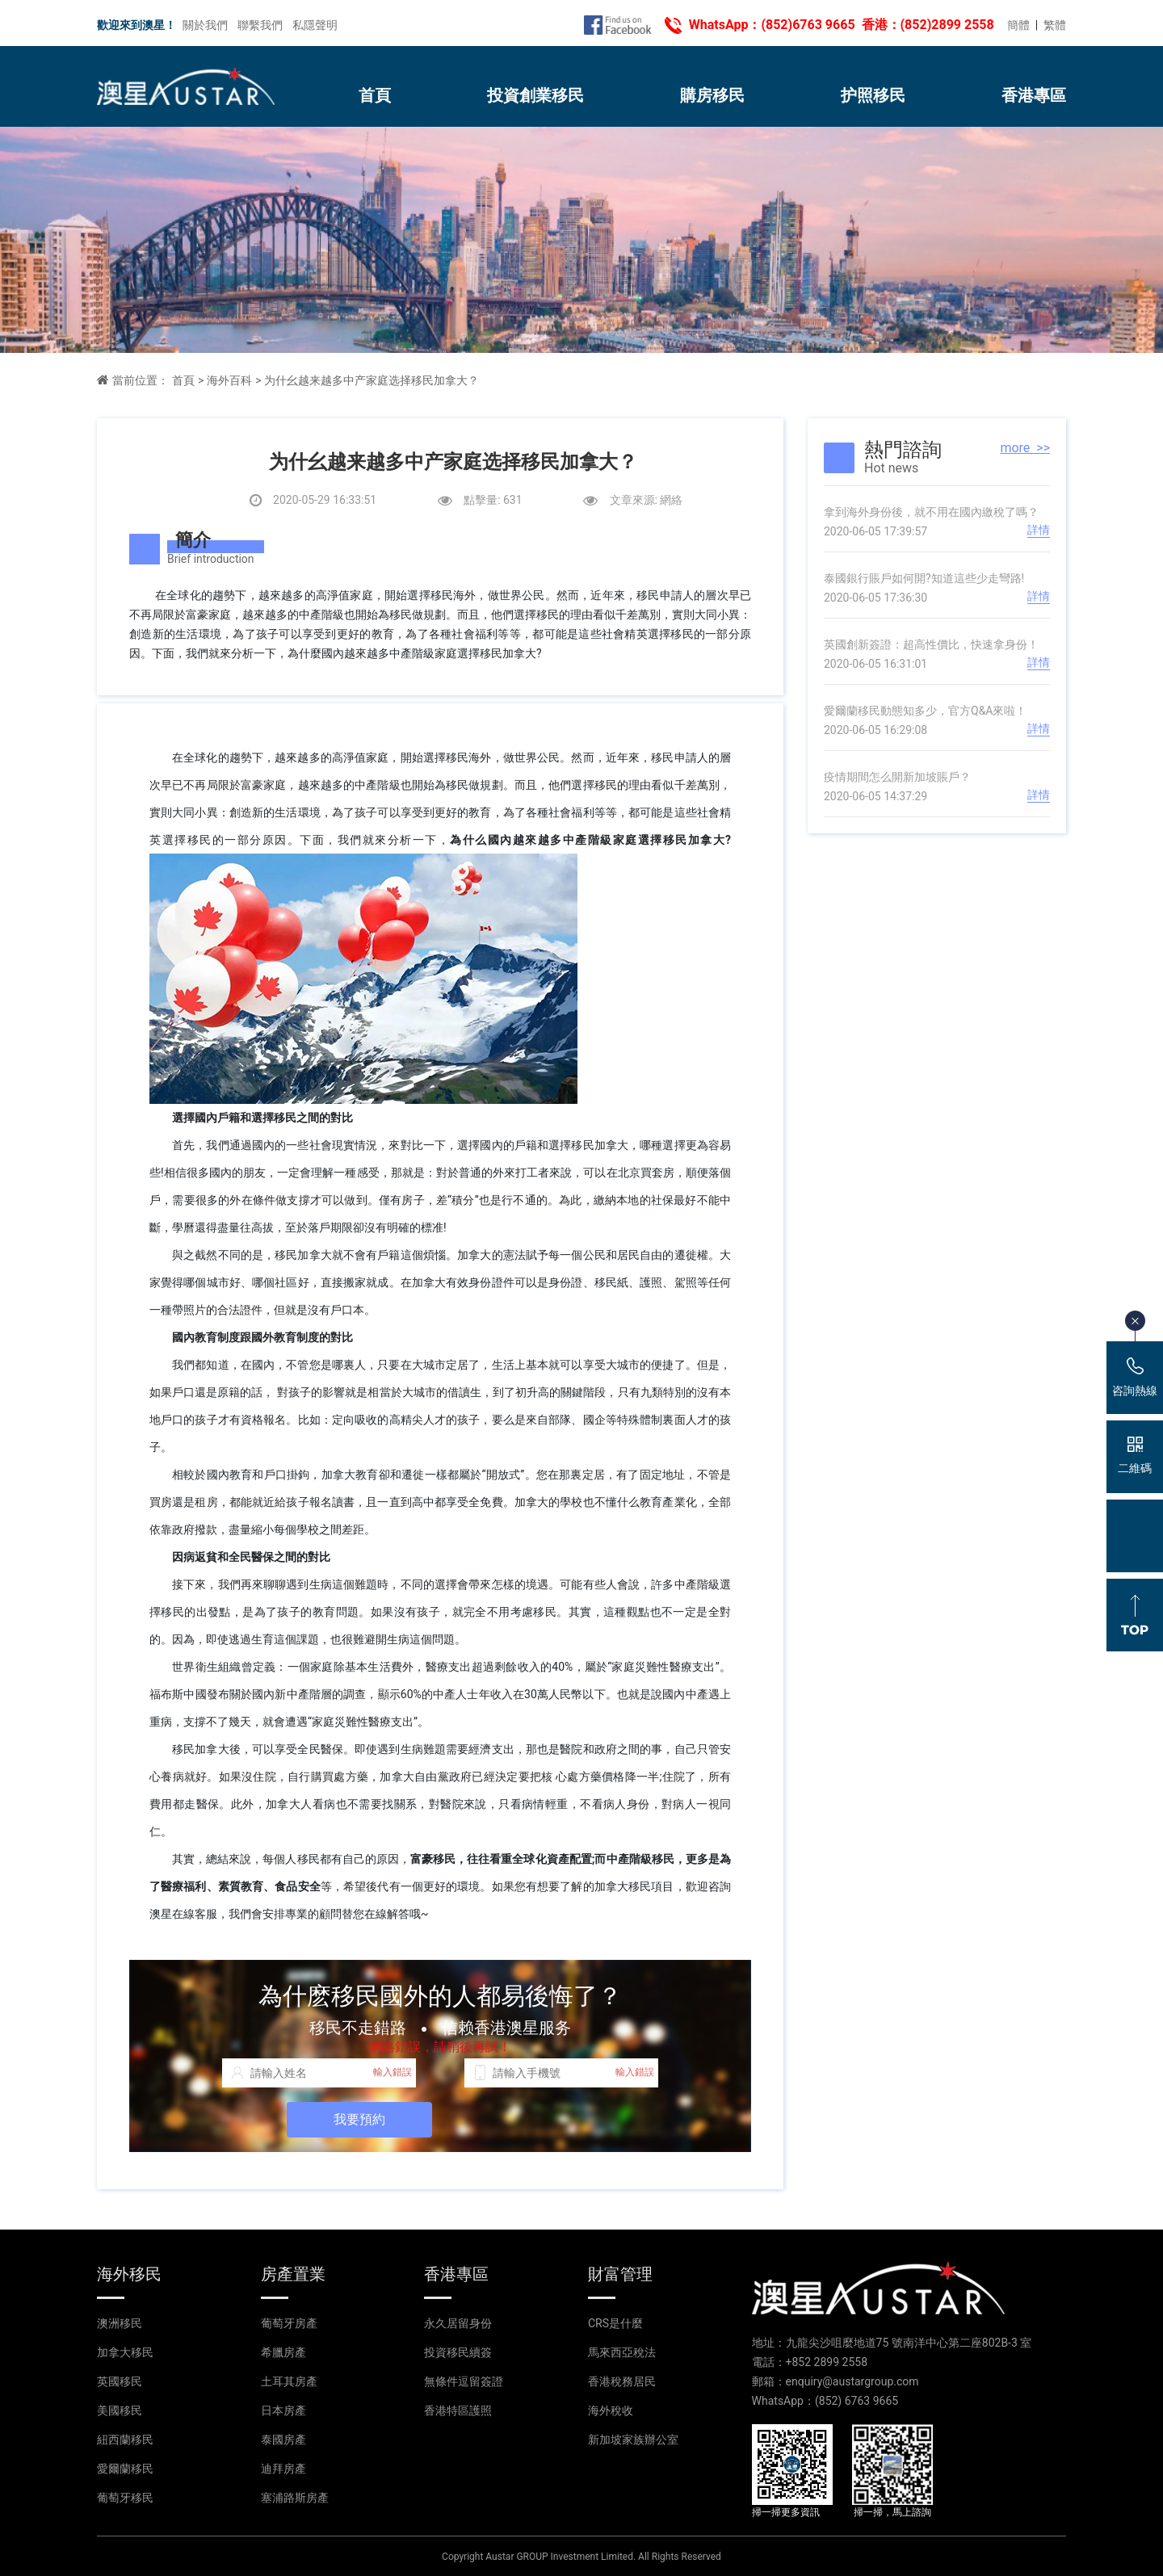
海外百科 (229, 380)
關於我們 (205, 25)
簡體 (1018, 25)
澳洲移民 (119, 2323)
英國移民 (119, 2381)
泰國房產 (283, 2439)
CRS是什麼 (615, 2323)
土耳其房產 (289, 2381)
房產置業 (293, 2274)
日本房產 (283, 2410)
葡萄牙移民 (125, 2497)
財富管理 (620, 2274)
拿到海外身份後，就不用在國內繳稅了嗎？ (931, 512)
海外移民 (129, 2274)
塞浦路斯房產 (295, 2497)
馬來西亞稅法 (622, 2352)
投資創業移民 (535, 95)
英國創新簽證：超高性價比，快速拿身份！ (931, 644)
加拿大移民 (125, 2352)
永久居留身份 (458, 2323)
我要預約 (359, 2119)
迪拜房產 (283, 2468)
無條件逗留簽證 (463, 2381)
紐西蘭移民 (125, 2439)
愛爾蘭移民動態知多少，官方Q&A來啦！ (925, 710)
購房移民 (712, 95)
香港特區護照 (458, 2410)
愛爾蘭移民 (125, 2468)
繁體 (1054, 25)
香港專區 (1033, 95)
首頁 (375, 95)
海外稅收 (610, 2410)
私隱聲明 (315, 25)
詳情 (1038, 529)
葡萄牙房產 (289, 2323)
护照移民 (873, 95)
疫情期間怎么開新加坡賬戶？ (897, 776)
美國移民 (119, 2410)
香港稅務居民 (622, 2381)
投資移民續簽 (458, 2352)
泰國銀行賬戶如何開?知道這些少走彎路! (924, 578)
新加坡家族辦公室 (633, 2439)
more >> (1025, 447)
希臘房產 (283, 2352)
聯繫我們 (260, 25)
